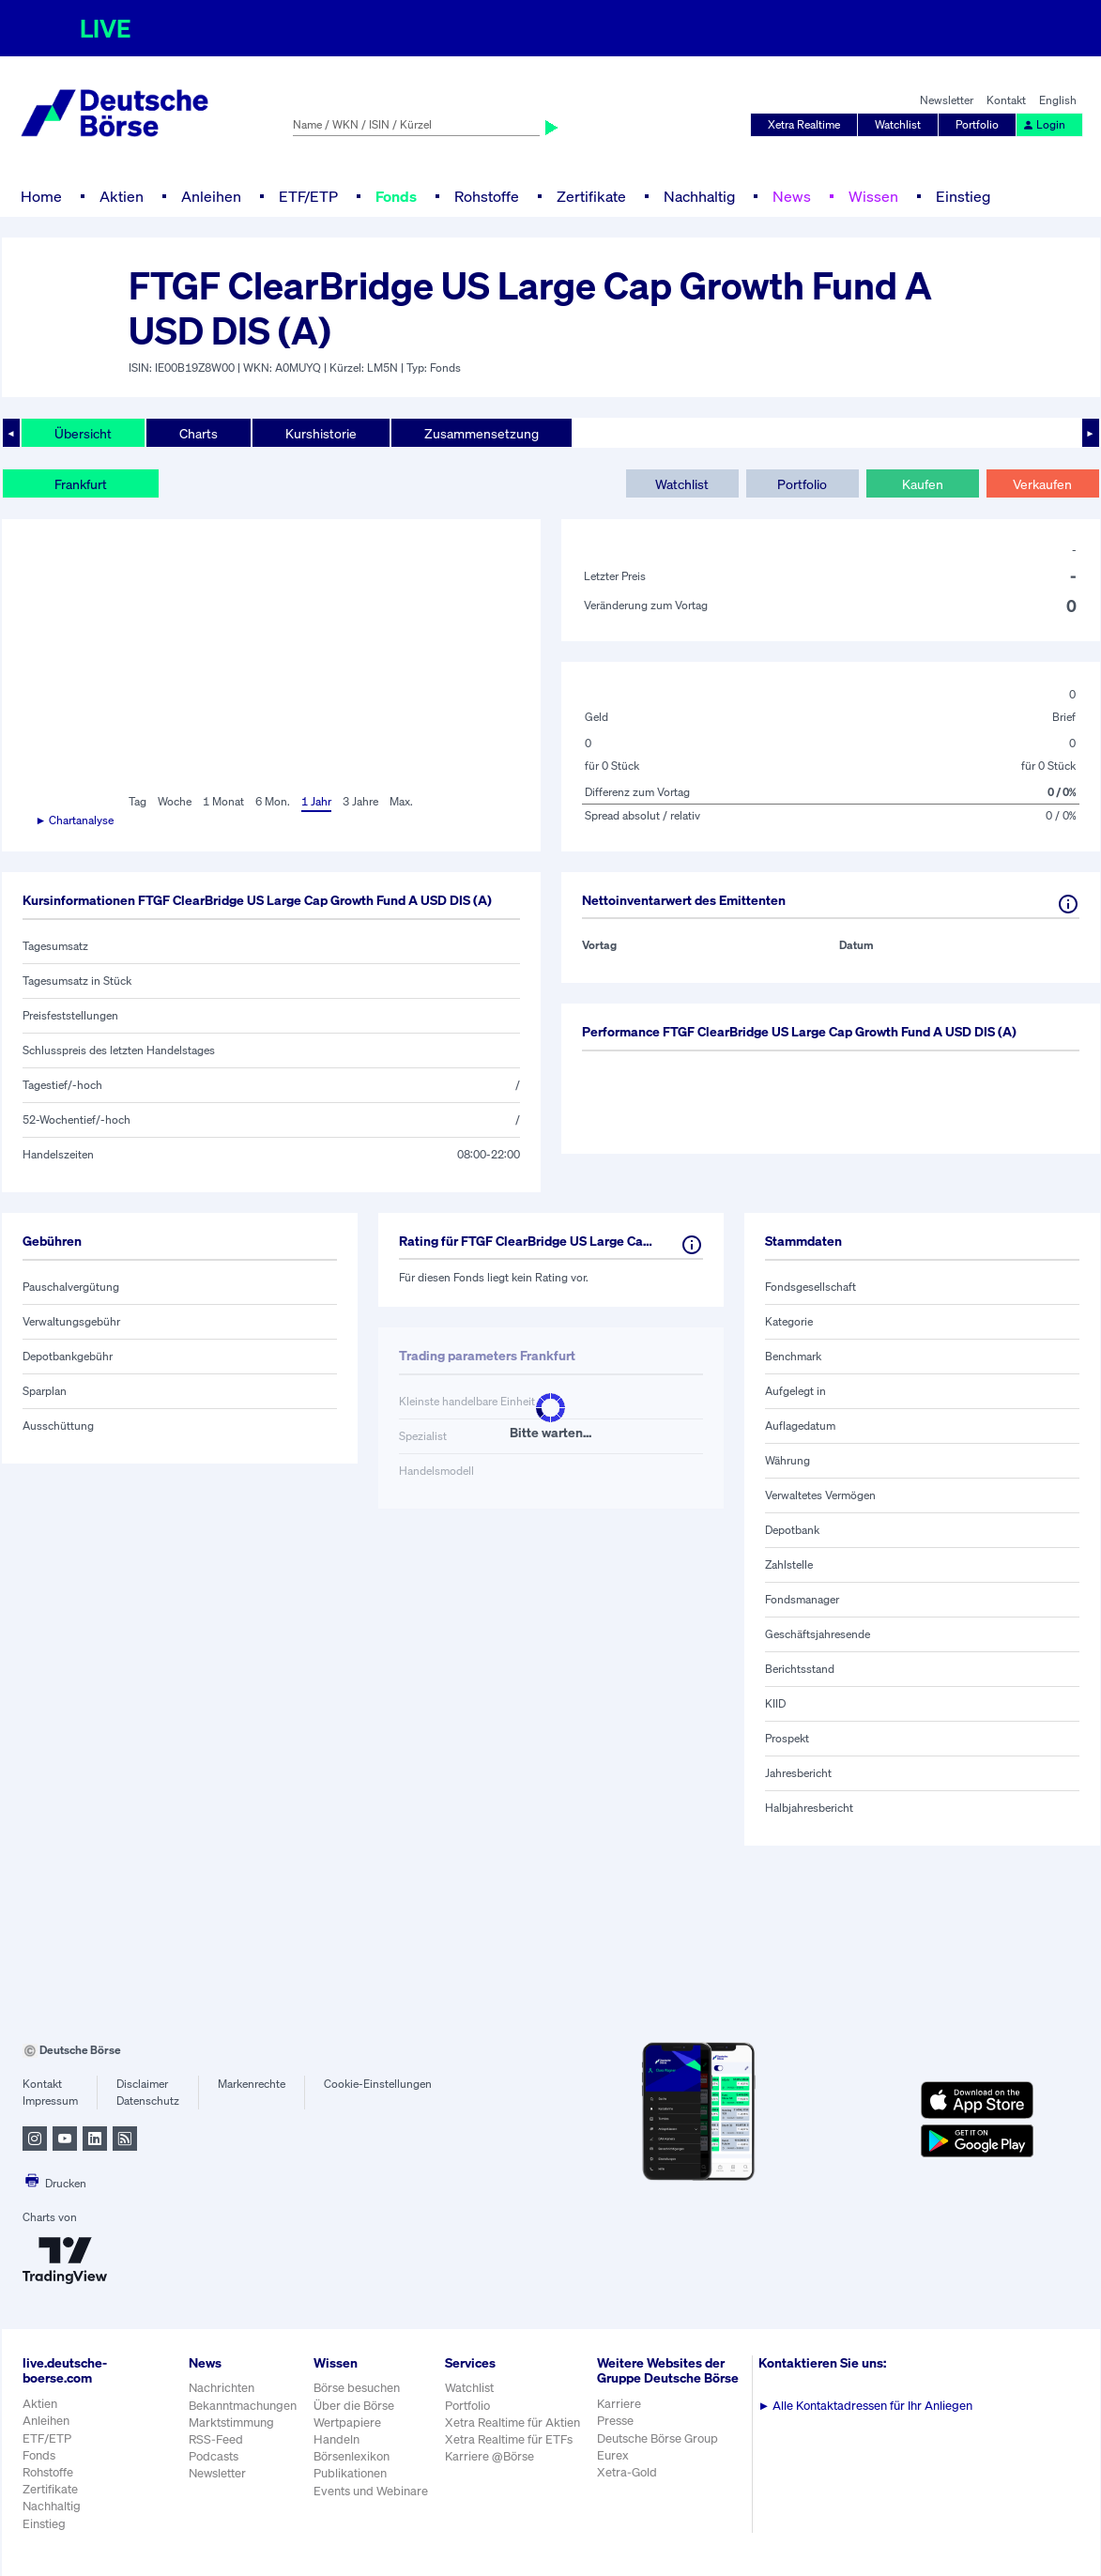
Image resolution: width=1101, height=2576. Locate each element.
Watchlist (898, 124)
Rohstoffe (486, 196)
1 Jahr (316, 801)
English (1058, 100)
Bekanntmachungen (243, 2406)
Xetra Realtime (804, 124)
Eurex (613, 2455)
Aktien (121, 196)
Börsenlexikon (351, 2456)
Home (41, 196)
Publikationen (350, 2473)
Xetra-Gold (627, 2472)
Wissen (873, 196)
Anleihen (211, 196)
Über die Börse (353, 2406)
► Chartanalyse (75, 820)
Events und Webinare (370, 2491)
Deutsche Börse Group (657, 2438)
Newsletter (946, 100)
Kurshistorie (321, 433)
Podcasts (213, 2456)
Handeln (336, 2439)
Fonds (396, 196)
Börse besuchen (356, 2388)
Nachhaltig (699, 196)
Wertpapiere (347, 2422)
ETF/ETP (308, 196)
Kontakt (1006, 100)
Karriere (619, 2404)
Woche (174, 801)
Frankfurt (80, 484)
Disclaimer (142, 2084)
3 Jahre (360, 801)
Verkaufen (1042, 484)
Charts (198, 433)
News (791, 196)
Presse (615, 2421)
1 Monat (223, 801)
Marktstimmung (231, 2422)
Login (1043, 124)
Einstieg (963, 196)
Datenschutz (147, 2100)
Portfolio (977, 124)
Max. (401, 801)
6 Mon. (272, 801)
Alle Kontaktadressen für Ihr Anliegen (865, 2406)
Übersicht (83, 433)
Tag (137, 801)
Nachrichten (221, 2388)
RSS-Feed (216, 2439)
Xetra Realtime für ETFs (509, 2439)
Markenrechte (251, 2084)
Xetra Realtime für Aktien (512, 2422)
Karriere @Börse (489, 2456)
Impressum (50, 2100)
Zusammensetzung (481, 433)
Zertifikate (591, 196)
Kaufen (922, 484)
